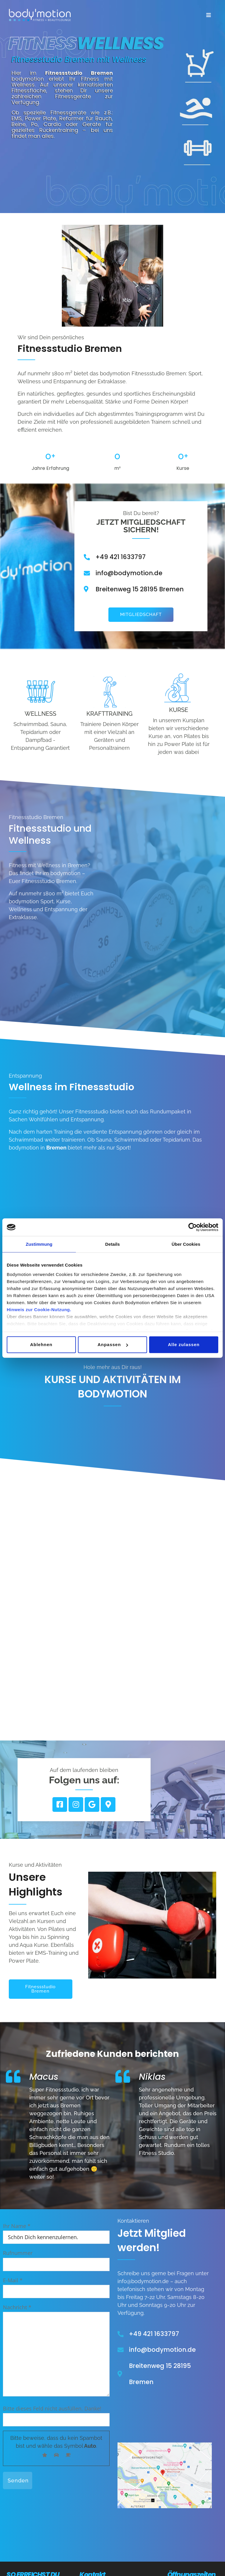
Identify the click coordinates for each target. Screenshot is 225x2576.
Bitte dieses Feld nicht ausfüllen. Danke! (52, 2408)
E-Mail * (56, 2286)
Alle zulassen (184, 1344)
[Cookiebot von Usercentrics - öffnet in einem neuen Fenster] (192, 1227)
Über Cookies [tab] (186, 1244)
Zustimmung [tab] (39, 1244)
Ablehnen (41, 1344)
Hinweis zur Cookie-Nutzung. (39, 1309)
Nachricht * (56, 2351)
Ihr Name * (56, 2231)
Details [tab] (112, 1244)
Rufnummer (56, 2258)
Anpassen (113, 1344)
